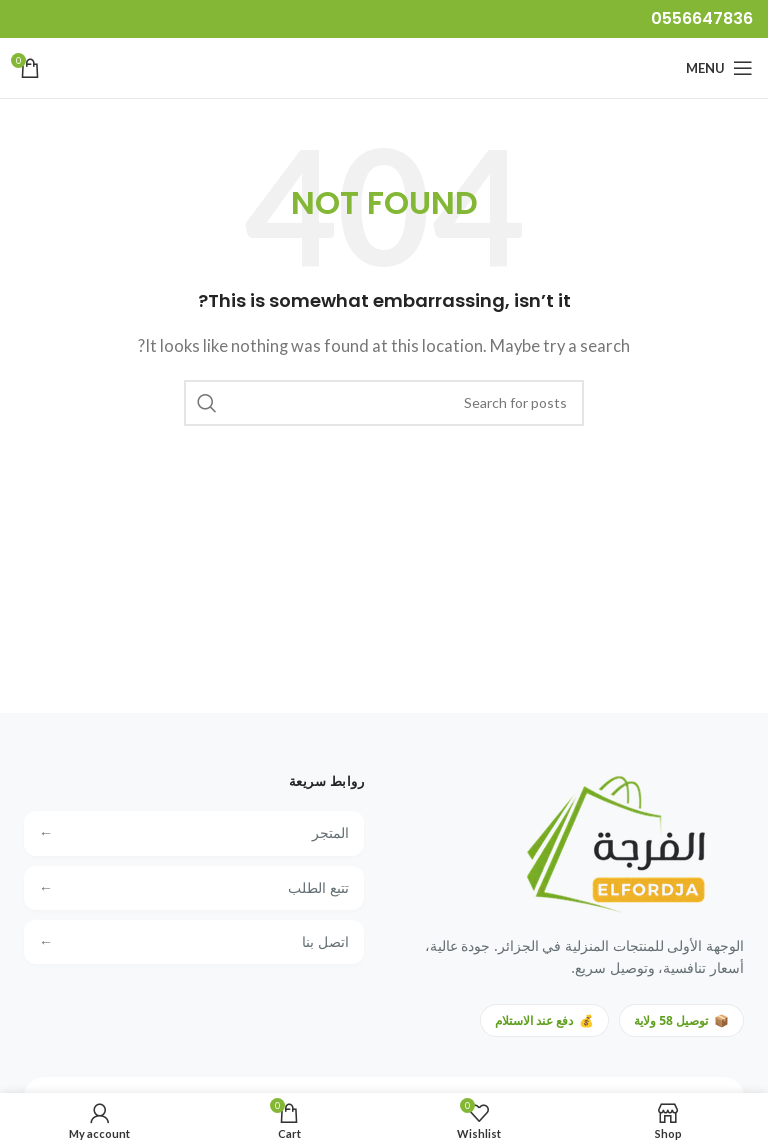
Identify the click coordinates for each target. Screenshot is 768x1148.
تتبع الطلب (194, 888)
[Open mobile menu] (719, 68)
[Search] (384, 403)
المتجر (194, 833)
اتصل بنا (194, 942)
